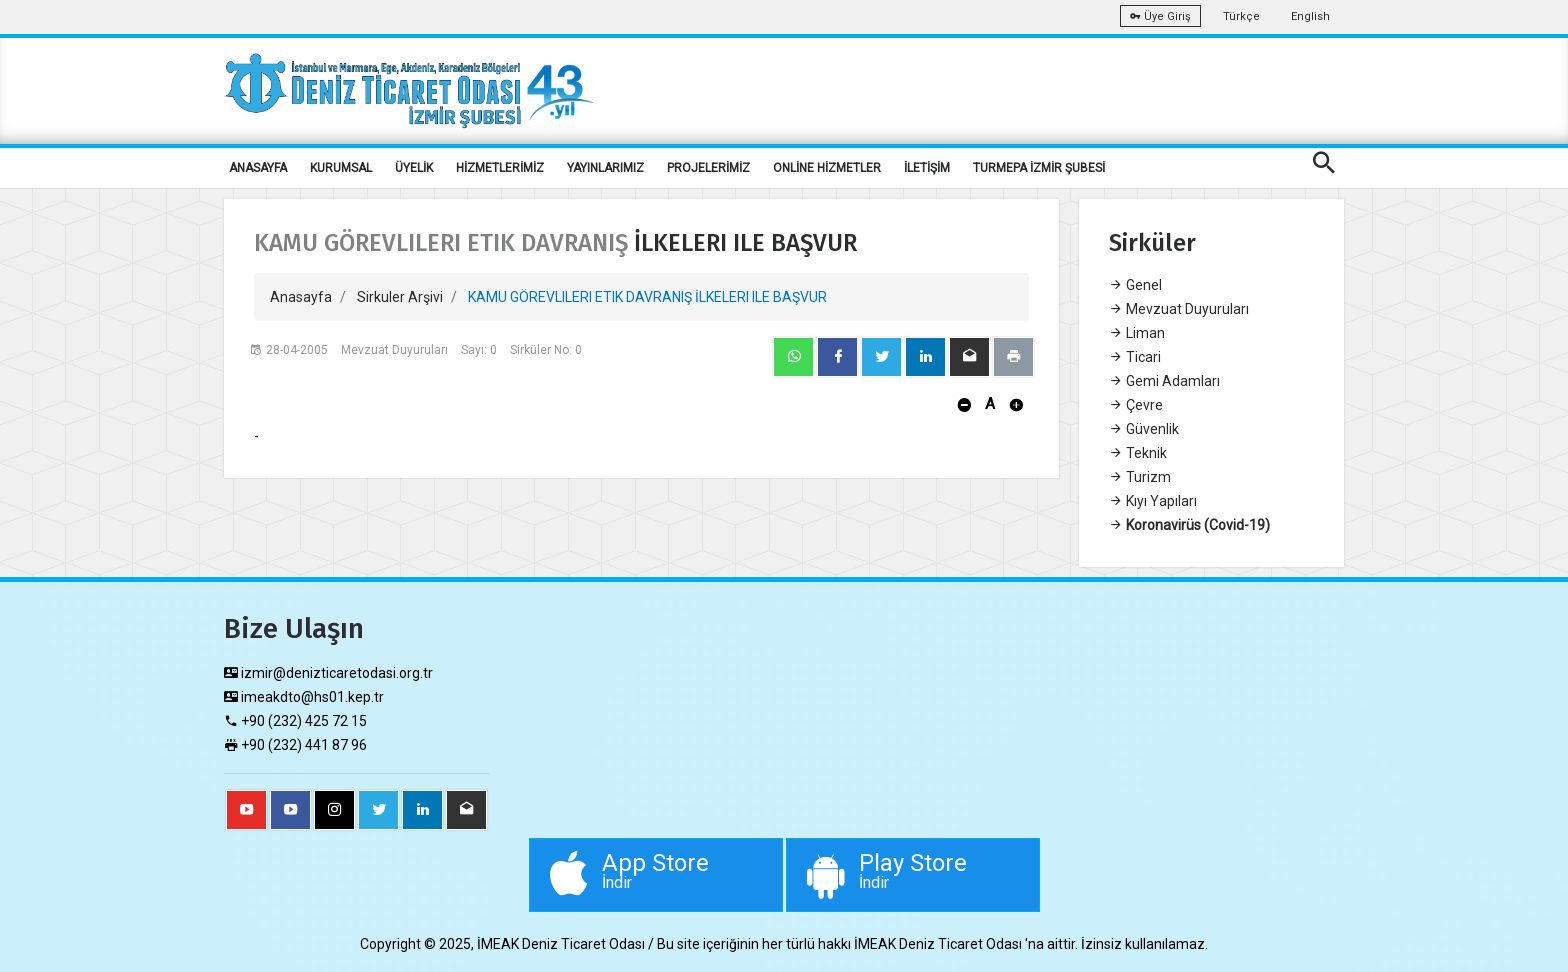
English (1310, 16)
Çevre (1136, 405)
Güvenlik (1144, 429)
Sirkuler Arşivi (400, 297)
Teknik (1138, 453)
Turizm (1140, 477)
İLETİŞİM (927, 168)
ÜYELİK (414, 168)
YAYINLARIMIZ (605, 168)
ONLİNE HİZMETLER (827, 168)
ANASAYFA (258, 168)
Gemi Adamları (1164, 381)
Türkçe (1241, 16)
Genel (1135, 285)
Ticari (1135, 357)
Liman (1137, 333)
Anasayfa (301, 297)
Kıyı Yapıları (1153, 501)
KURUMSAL (341, 168)
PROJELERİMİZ (708, 168)
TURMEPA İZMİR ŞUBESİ (1039, 168)
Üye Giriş (1160, 16)
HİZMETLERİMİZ (500, 168)
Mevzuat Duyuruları (1179, 309)
